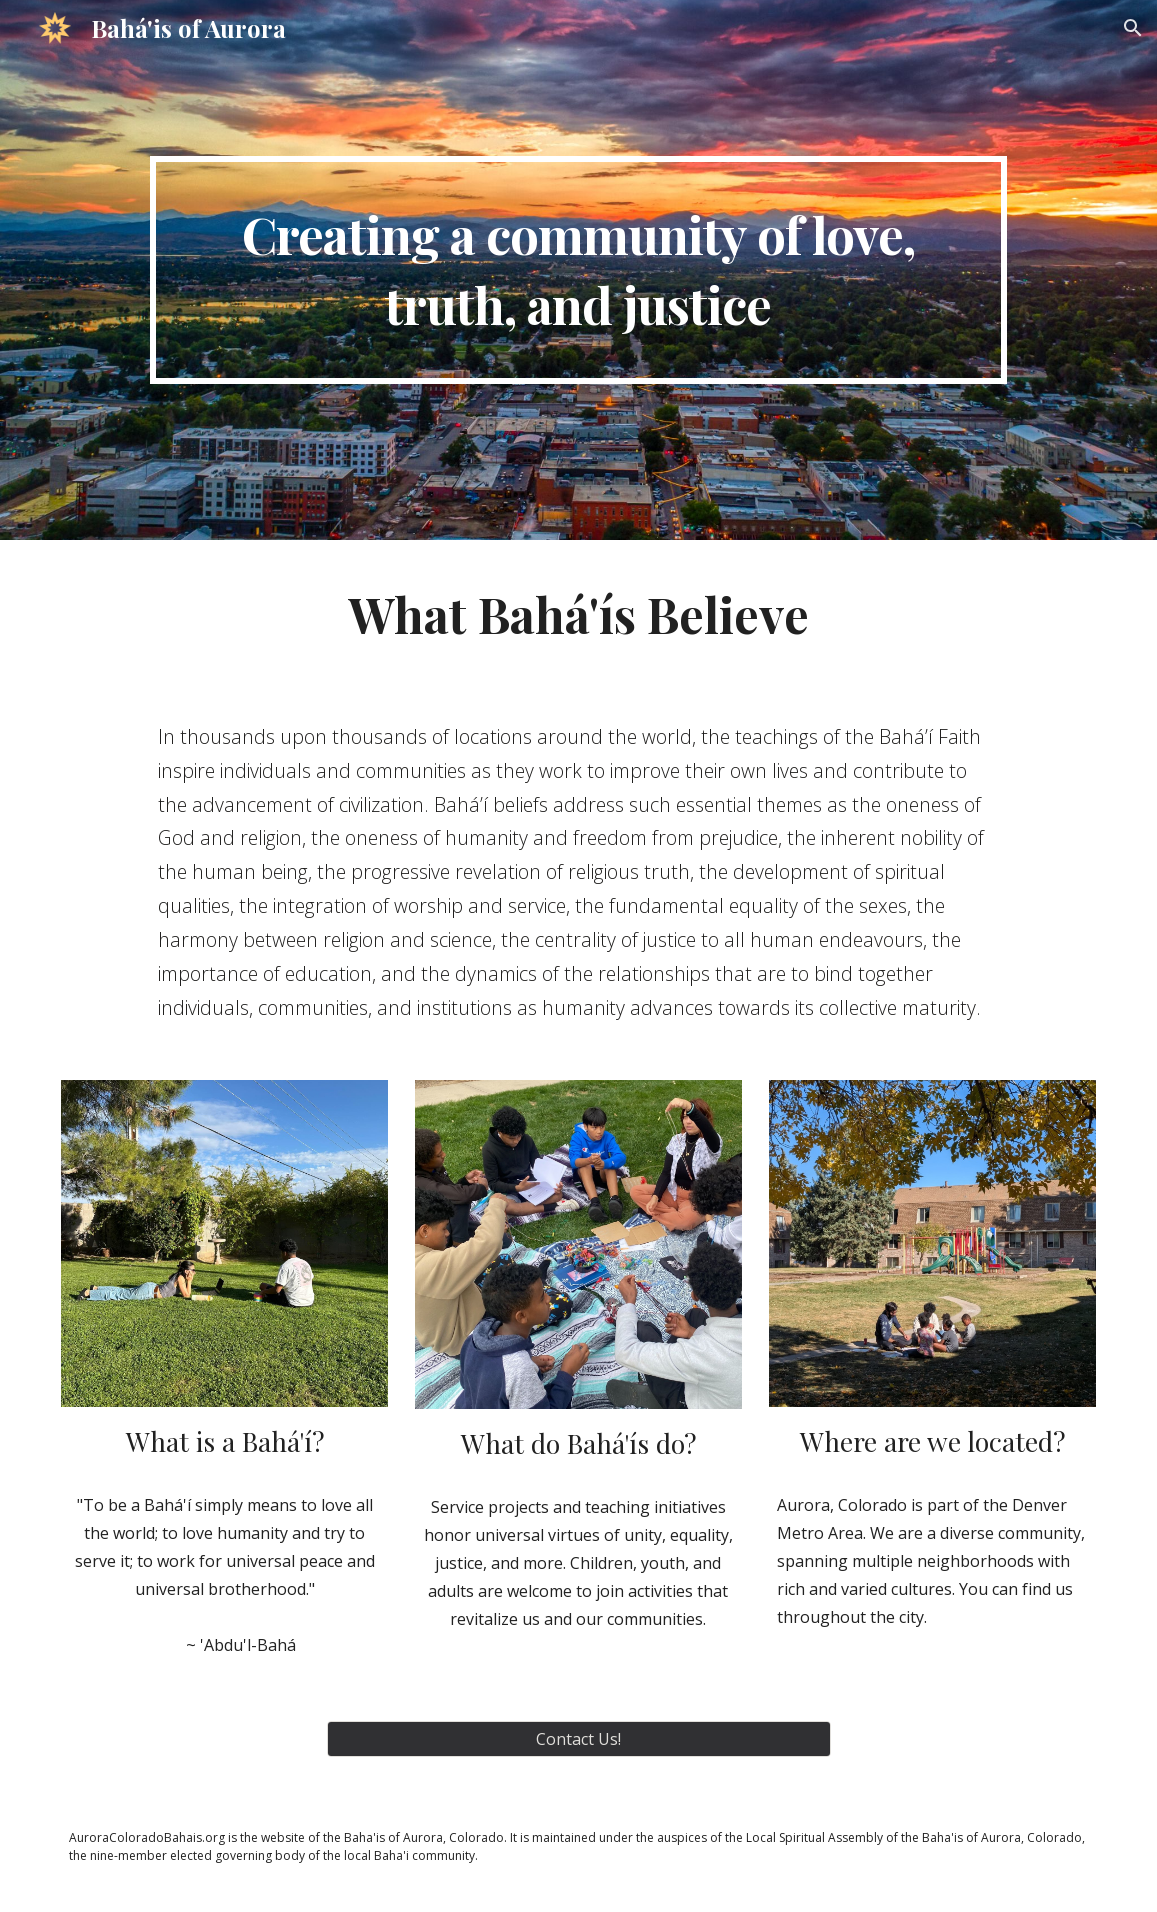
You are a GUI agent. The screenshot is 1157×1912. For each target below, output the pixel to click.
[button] (1133, 28)
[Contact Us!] (579, 1739)
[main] (579, 270)
